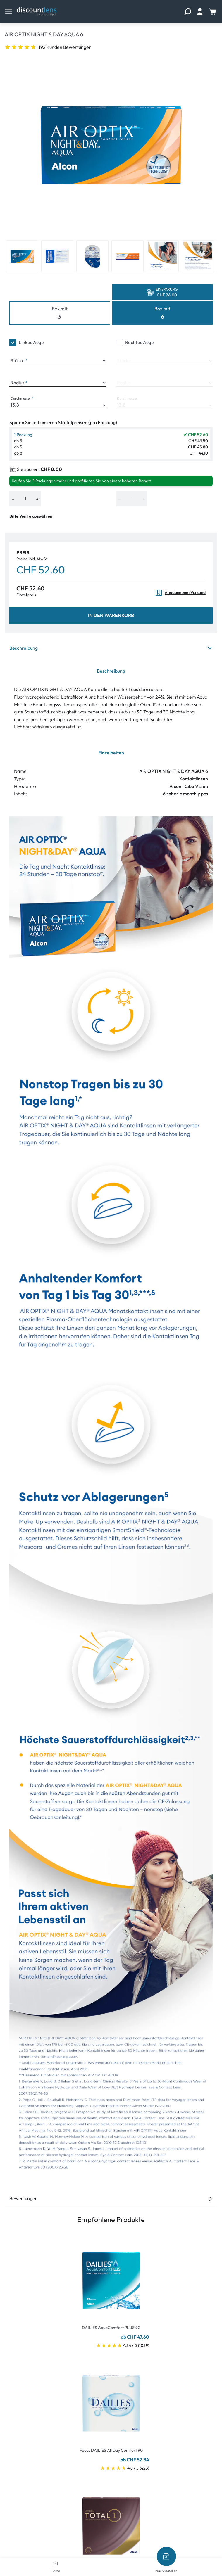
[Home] (55, 2563)
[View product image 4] (127, 256)
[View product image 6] (198, 256)
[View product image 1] (22, 256)
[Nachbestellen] (166, 2556)
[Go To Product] (111, 2277)
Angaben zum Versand (180, 592)
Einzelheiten (111, 753)
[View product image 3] (92, 256)
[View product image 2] (57, 256)
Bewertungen (111, 2198)
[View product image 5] (163, 256)
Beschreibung (111, 648)
